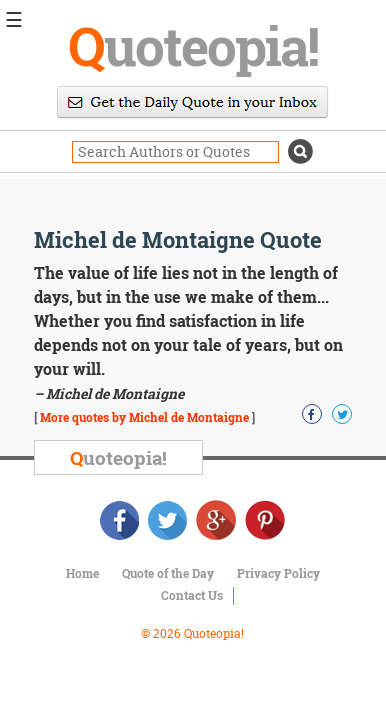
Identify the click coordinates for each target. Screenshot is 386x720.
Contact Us (192, 595)
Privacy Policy (278, 573)
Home (82, 573)
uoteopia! (193, 45)
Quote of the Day (168, 573)
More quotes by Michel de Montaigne (144, 417)
